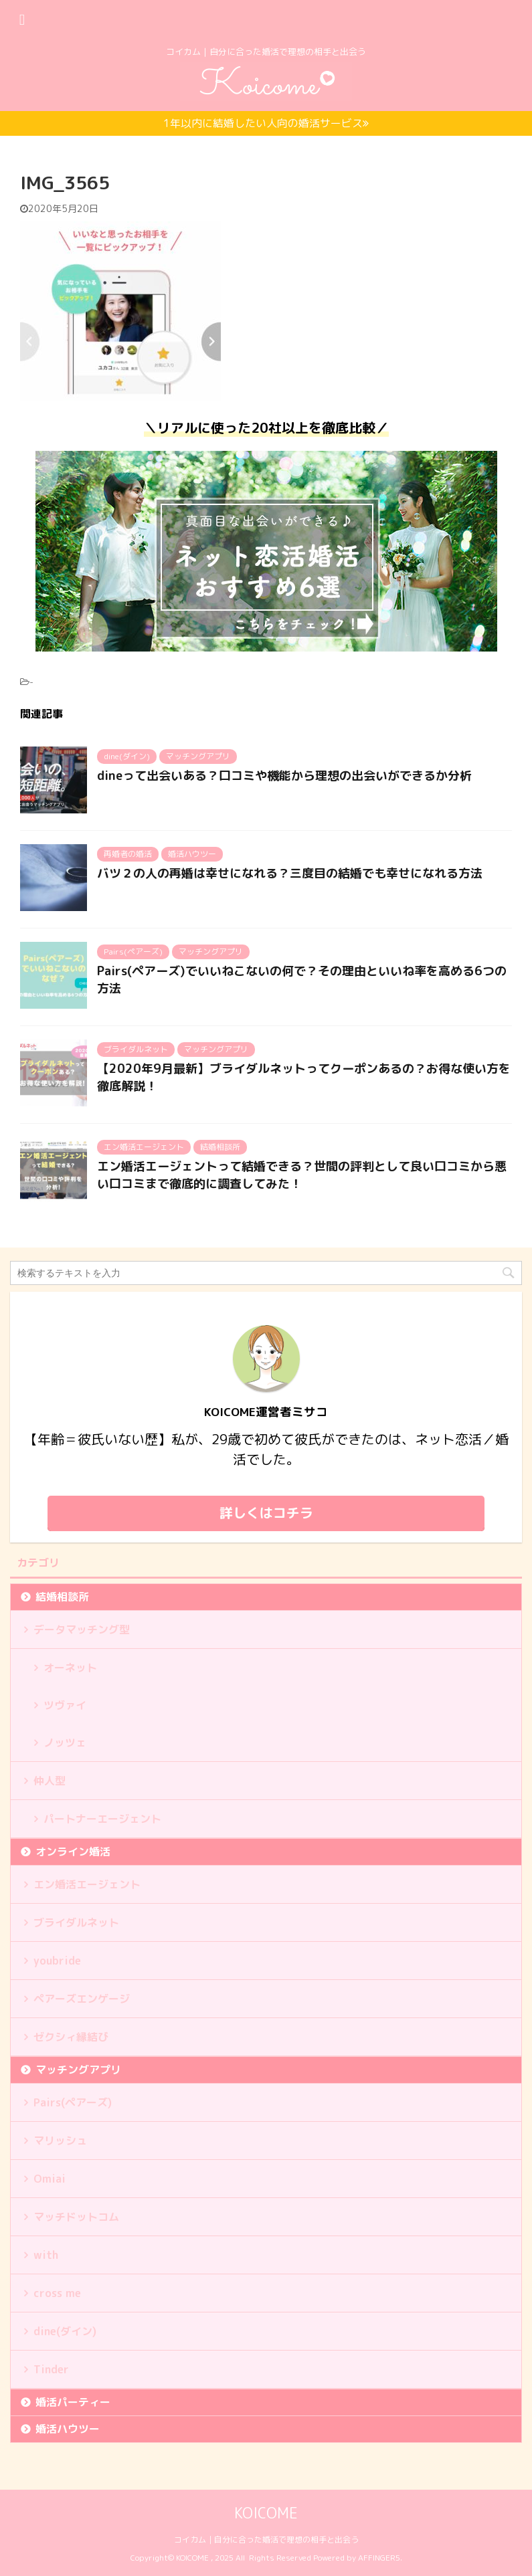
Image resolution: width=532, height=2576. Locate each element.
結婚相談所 (62, 1596)
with (45, 2255)
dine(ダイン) (64, 2331)
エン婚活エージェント (87, 1884)
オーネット (70, 1667)
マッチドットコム (76, 2216)
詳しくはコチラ (266, 1512)
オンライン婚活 (72, 1851)
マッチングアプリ (78, 2069)
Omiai (49, 2178)
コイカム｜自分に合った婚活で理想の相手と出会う (266, 2539)
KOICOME (266, 2512)
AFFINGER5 (379, 2557)
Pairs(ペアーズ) (72, 2102)
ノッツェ (64, 1742)
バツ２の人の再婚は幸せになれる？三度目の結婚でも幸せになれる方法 (289, 873)
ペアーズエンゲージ (81, 1998)
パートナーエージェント (102, 1818)
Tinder (51, 2369)
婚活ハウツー (67, 2428)
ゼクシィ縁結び (70, 2036)
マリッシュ (60, 2140)
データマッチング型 (81, 1629)
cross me (57, 2293)
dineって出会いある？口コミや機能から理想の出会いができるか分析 (284, 775)
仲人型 (49, 1780)
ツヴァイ (64, 1705)
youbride (57, 1960)
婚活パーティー (72, 2402)
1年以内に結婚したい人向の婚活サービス (266, 123)
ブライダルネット (76, 1922)
